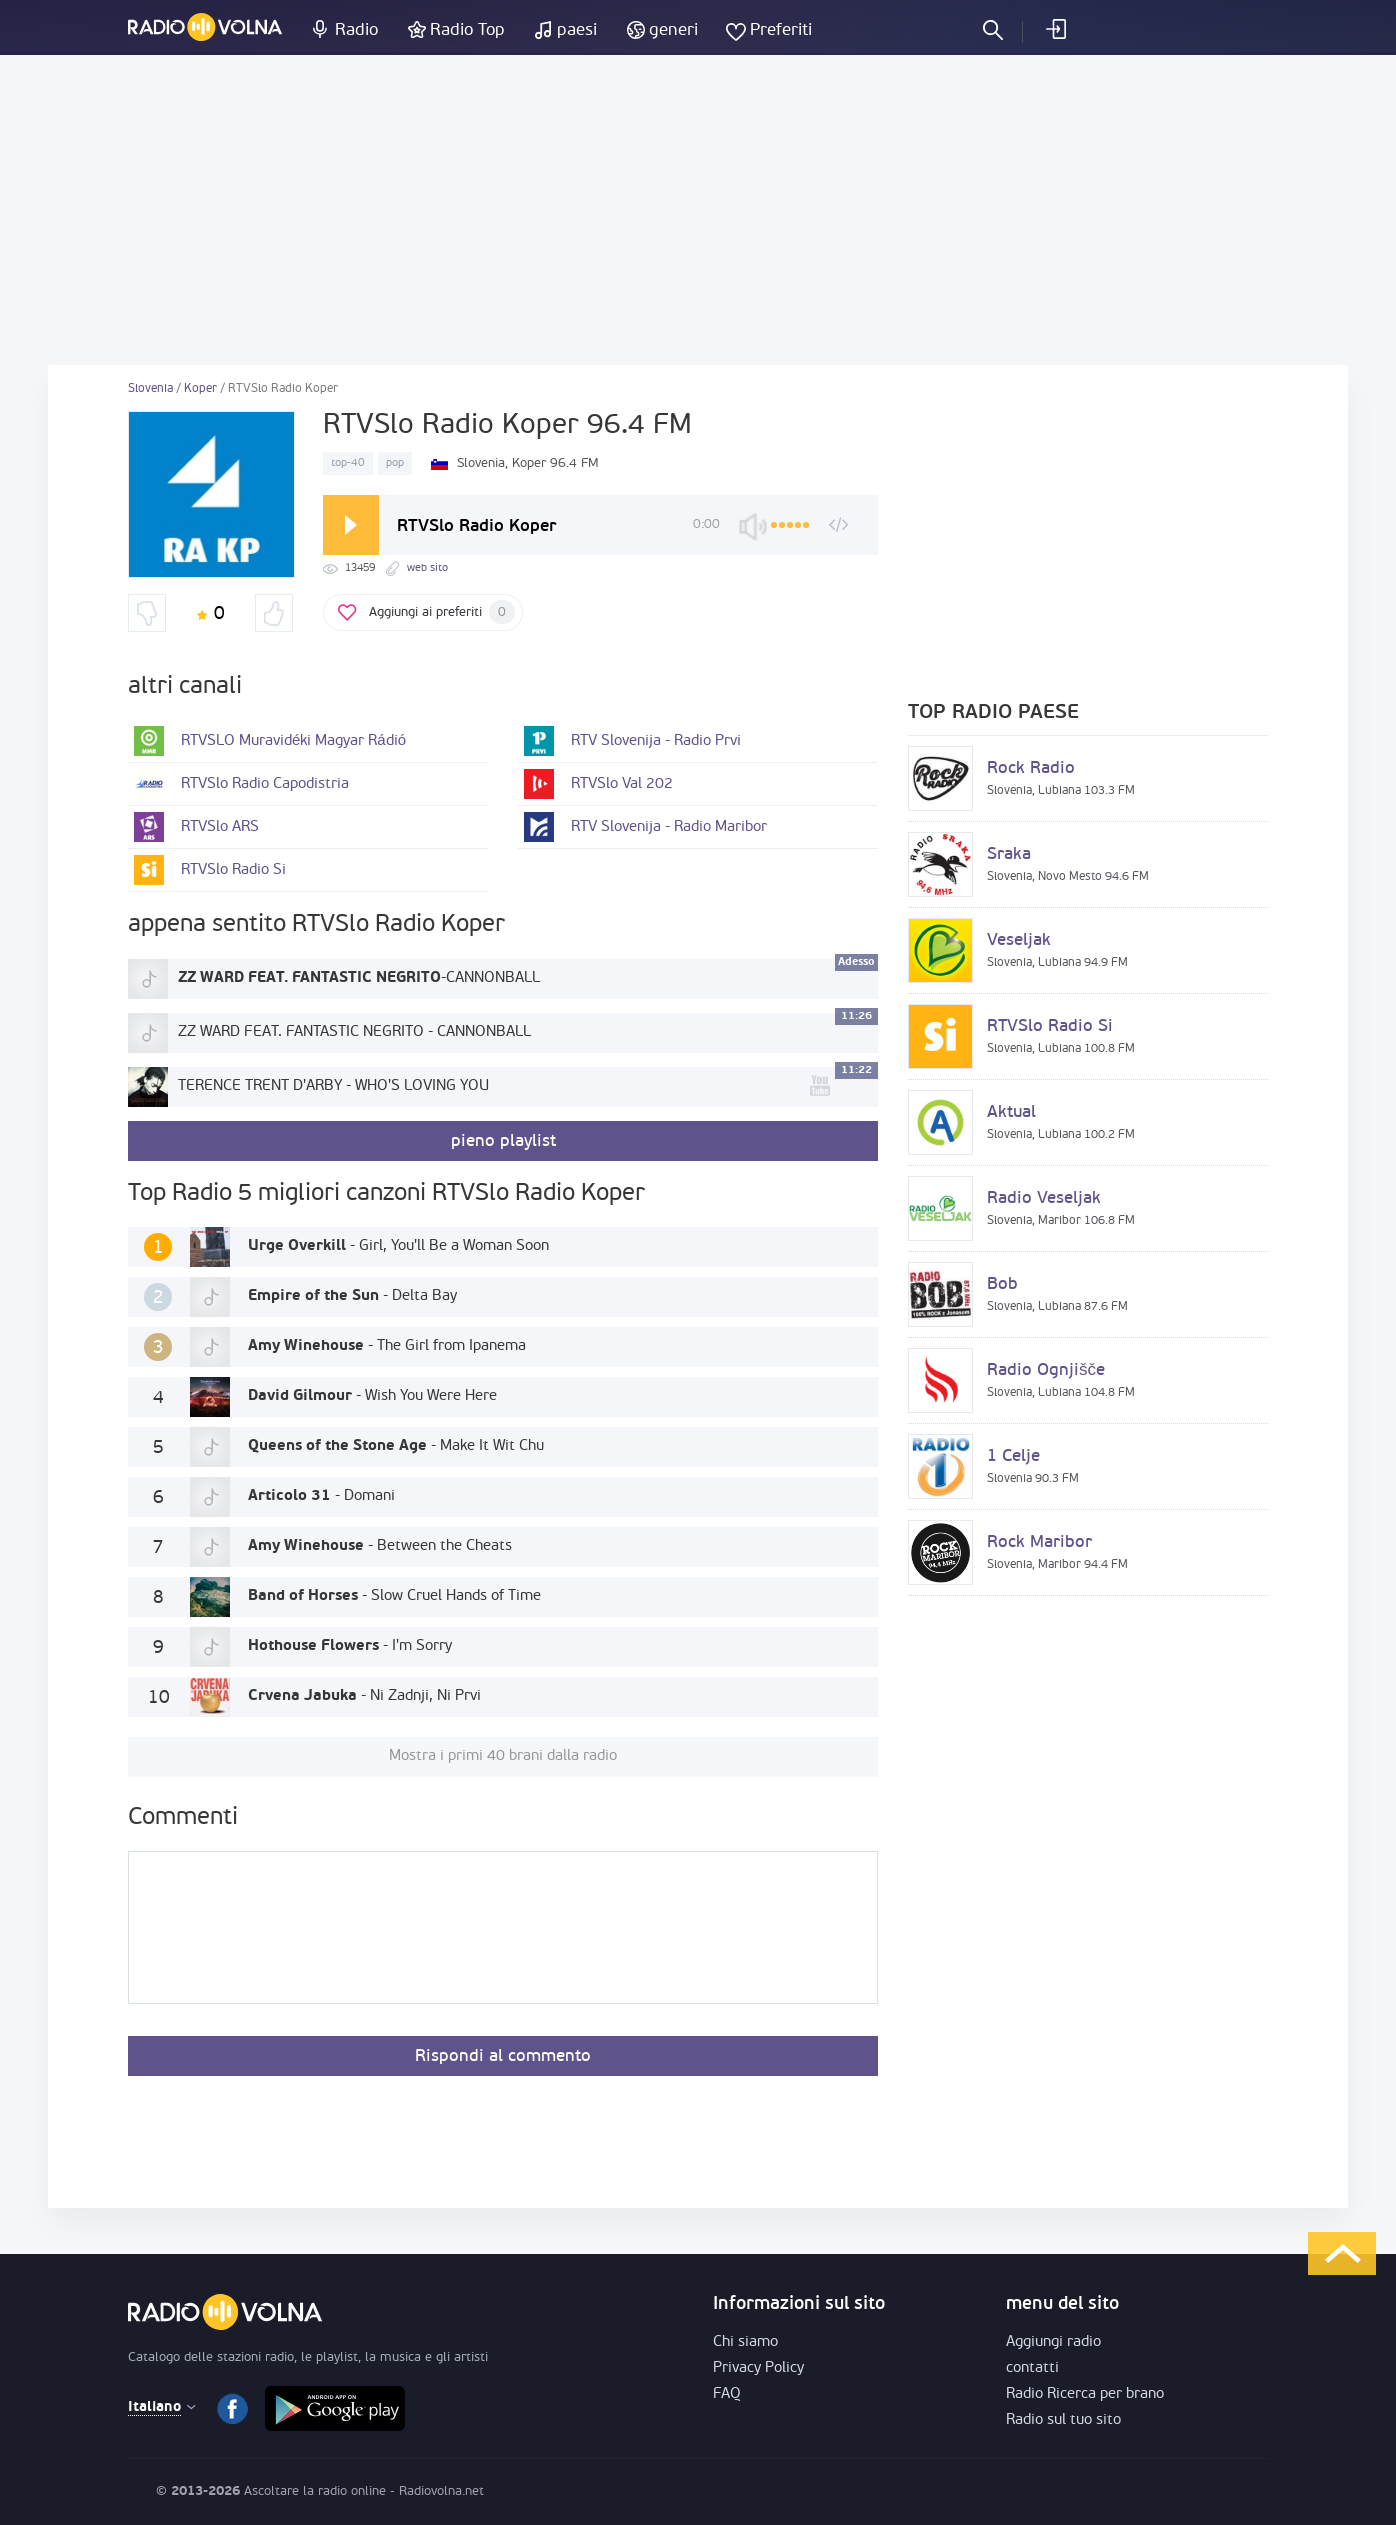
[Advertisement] (698, 210)
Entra (1055, 29)
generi (673, 30)
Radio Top (467, 30)
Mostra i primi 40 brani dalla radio (503, 1756)
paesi (577, 30)
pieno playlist (503, 1141)
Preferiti (781, 30)
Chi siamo (745, 2342)
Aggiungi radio (1053, 2342)
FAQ (727, 2394)
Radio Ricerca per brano (1085, 2394)
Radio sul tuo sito (1063, 2420)
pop (395, 463)
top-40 (348, 463)
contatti (1032, 2368)
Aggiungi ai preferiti (442, 612)
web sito (427, 568)
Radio (356, 30)
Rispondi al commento (503, 2056)
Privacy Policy (758, 2368)
